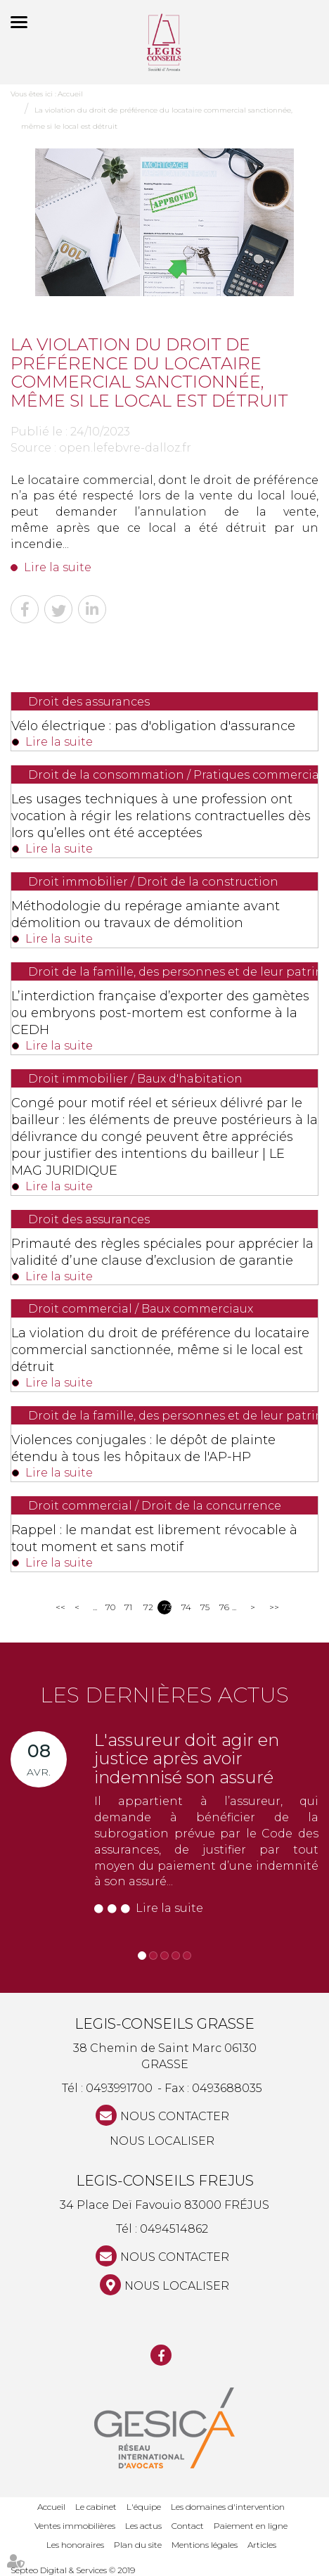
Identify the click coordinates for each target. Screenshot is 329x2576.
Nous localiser (162, 2141)
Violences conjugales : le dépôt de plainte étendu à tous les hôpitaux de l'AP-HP (143, 1448)
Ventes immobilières (74, 2525)
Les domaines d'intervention (228, 2506)
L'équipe (144, 2506)
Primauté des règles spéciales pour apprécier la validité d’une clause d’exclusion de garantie (162, 1252)
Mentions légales (205, 2544)
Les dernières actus (164, 1695)
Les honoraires (75, 2544)
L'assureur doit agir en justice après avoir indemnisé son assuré (186, 1758)
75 (204, 1607)
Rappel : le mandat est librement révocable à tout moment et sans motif (154, 1538)
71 (128, 1607)
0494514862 (174, 2229)
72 (148, 1607)
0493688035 (227, 2088)
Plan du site (138, 2544)
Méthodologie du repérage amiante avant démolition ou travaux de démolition (145, 914)
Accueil (70, 93)
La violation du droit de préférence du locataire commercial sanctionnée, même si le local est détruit (160, 1350)
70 (110, 1607)
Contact (188, 2525)
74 (186, 1607)
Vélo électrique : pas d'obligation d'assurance (153, 726)
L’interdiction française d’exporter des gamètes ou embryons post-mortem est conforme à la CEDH (160, 1013)
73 (167, 1607)
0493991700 (119, 2088)
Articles (261, 2544)
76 (223, 1607)
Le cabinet (96, 2506)
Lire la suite (57, 567)
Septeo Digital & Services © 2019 (73, 2570)
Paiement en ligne (251, 2525)
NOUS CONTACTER (174, 2116)
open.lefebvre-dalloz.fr (125, 447)
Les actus (143, 2525)
